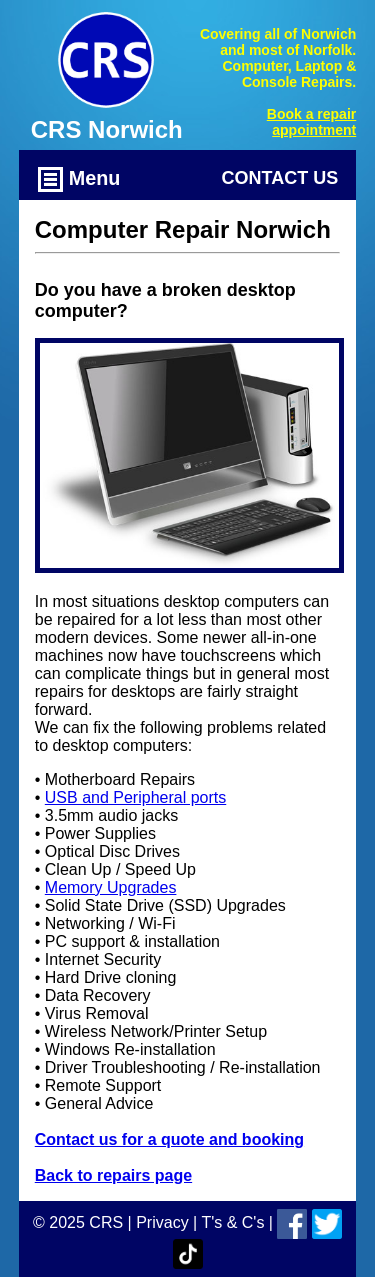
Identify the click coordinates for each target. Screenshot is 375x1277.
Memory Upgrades (111, 887)
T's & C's (232, 1222)
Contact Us (280, 178)
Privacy (162, 1222)
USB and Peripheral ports (135, 797)
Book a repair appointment (311, 122)
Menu (79, 179)
